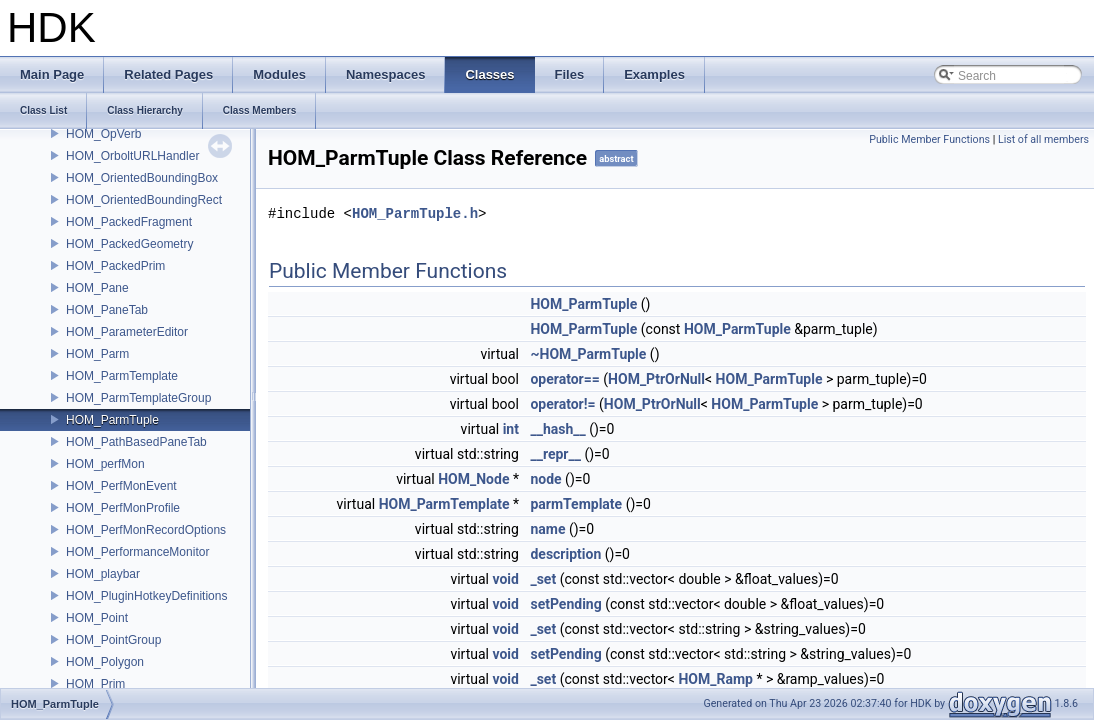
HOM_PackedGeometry (129, 244)
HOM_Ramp (715, 679)
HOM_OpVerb (103, 134)
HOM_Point (97, 618)
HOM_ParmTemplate (122, 376)
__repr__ (555, 454)
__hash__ (557, 429)
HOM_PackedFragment (129, 222)
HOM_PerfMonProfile (123, 508)
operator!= (562, 404)
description (565, 554)
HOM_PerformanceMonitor (137, 552)
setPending (565, 604)
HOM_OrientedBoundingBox (142, 178)
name (547, 529)
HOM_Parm (97, 354)
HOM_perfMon (105, 464)
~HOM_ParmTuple (588, 354)
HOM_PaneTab (107, 310)
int (511, 429)
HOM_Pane (97, 288)
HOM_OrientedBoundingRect (144, 200)
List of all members (1043, 139)
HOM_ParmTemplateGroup (138, 398)
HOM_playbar (103, 574)
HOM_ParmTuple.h (415, 213)
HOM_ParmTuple (112, 420)
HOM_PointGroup (113, 640)
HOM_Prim (95, 684)
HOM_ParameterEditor (127, 332)
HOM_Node (473, 479)
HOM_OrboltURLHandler (132, 156)
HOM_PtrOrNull (656, 379)
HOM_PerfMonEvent (121, 486)
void (505, 579)
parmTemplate (576, 504)
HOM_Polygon (105, 662)
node (545, 479)
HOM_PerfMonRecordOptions (146, 530)
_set (543, 579)
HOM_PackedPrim (115, 266)
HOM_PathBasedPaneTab (136, 442)
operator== (564, 379)
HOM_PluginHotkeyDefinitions (146, 596)
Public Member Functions (929, 139)
